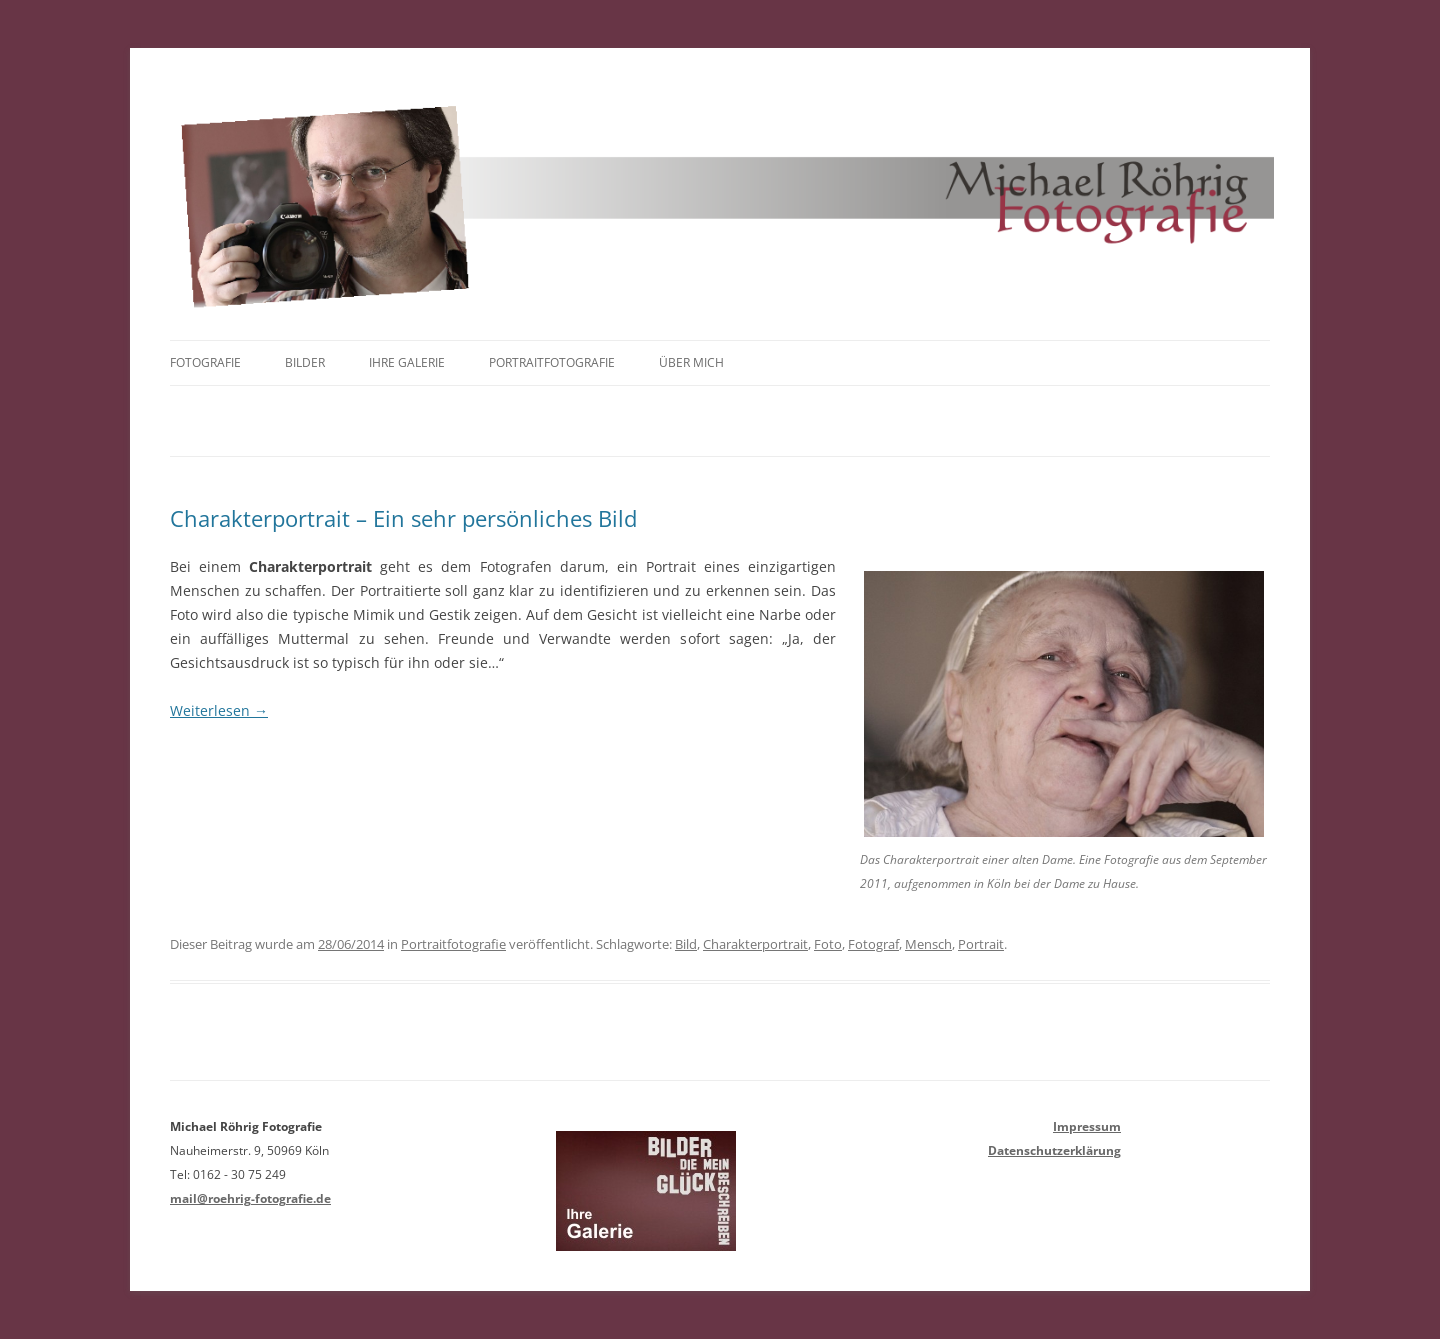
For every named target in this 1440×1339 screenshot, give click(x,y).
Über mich (691, 362)
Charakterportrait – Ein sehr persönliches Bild (403, 518)
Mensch (928, 944)
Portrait (981, 944)
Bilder (305, 362)
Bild (686, 944)
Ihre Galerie (407, 362)
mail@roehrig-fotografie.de (250, 1198)
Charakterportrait (755, 944)
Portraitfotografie (552, 362)
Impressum (1087, 1126)
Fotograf (873, 944)
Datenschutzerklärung (1054, 1150)
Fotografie (205, 362)
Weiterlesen (219, 710)
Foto (828, 944)
